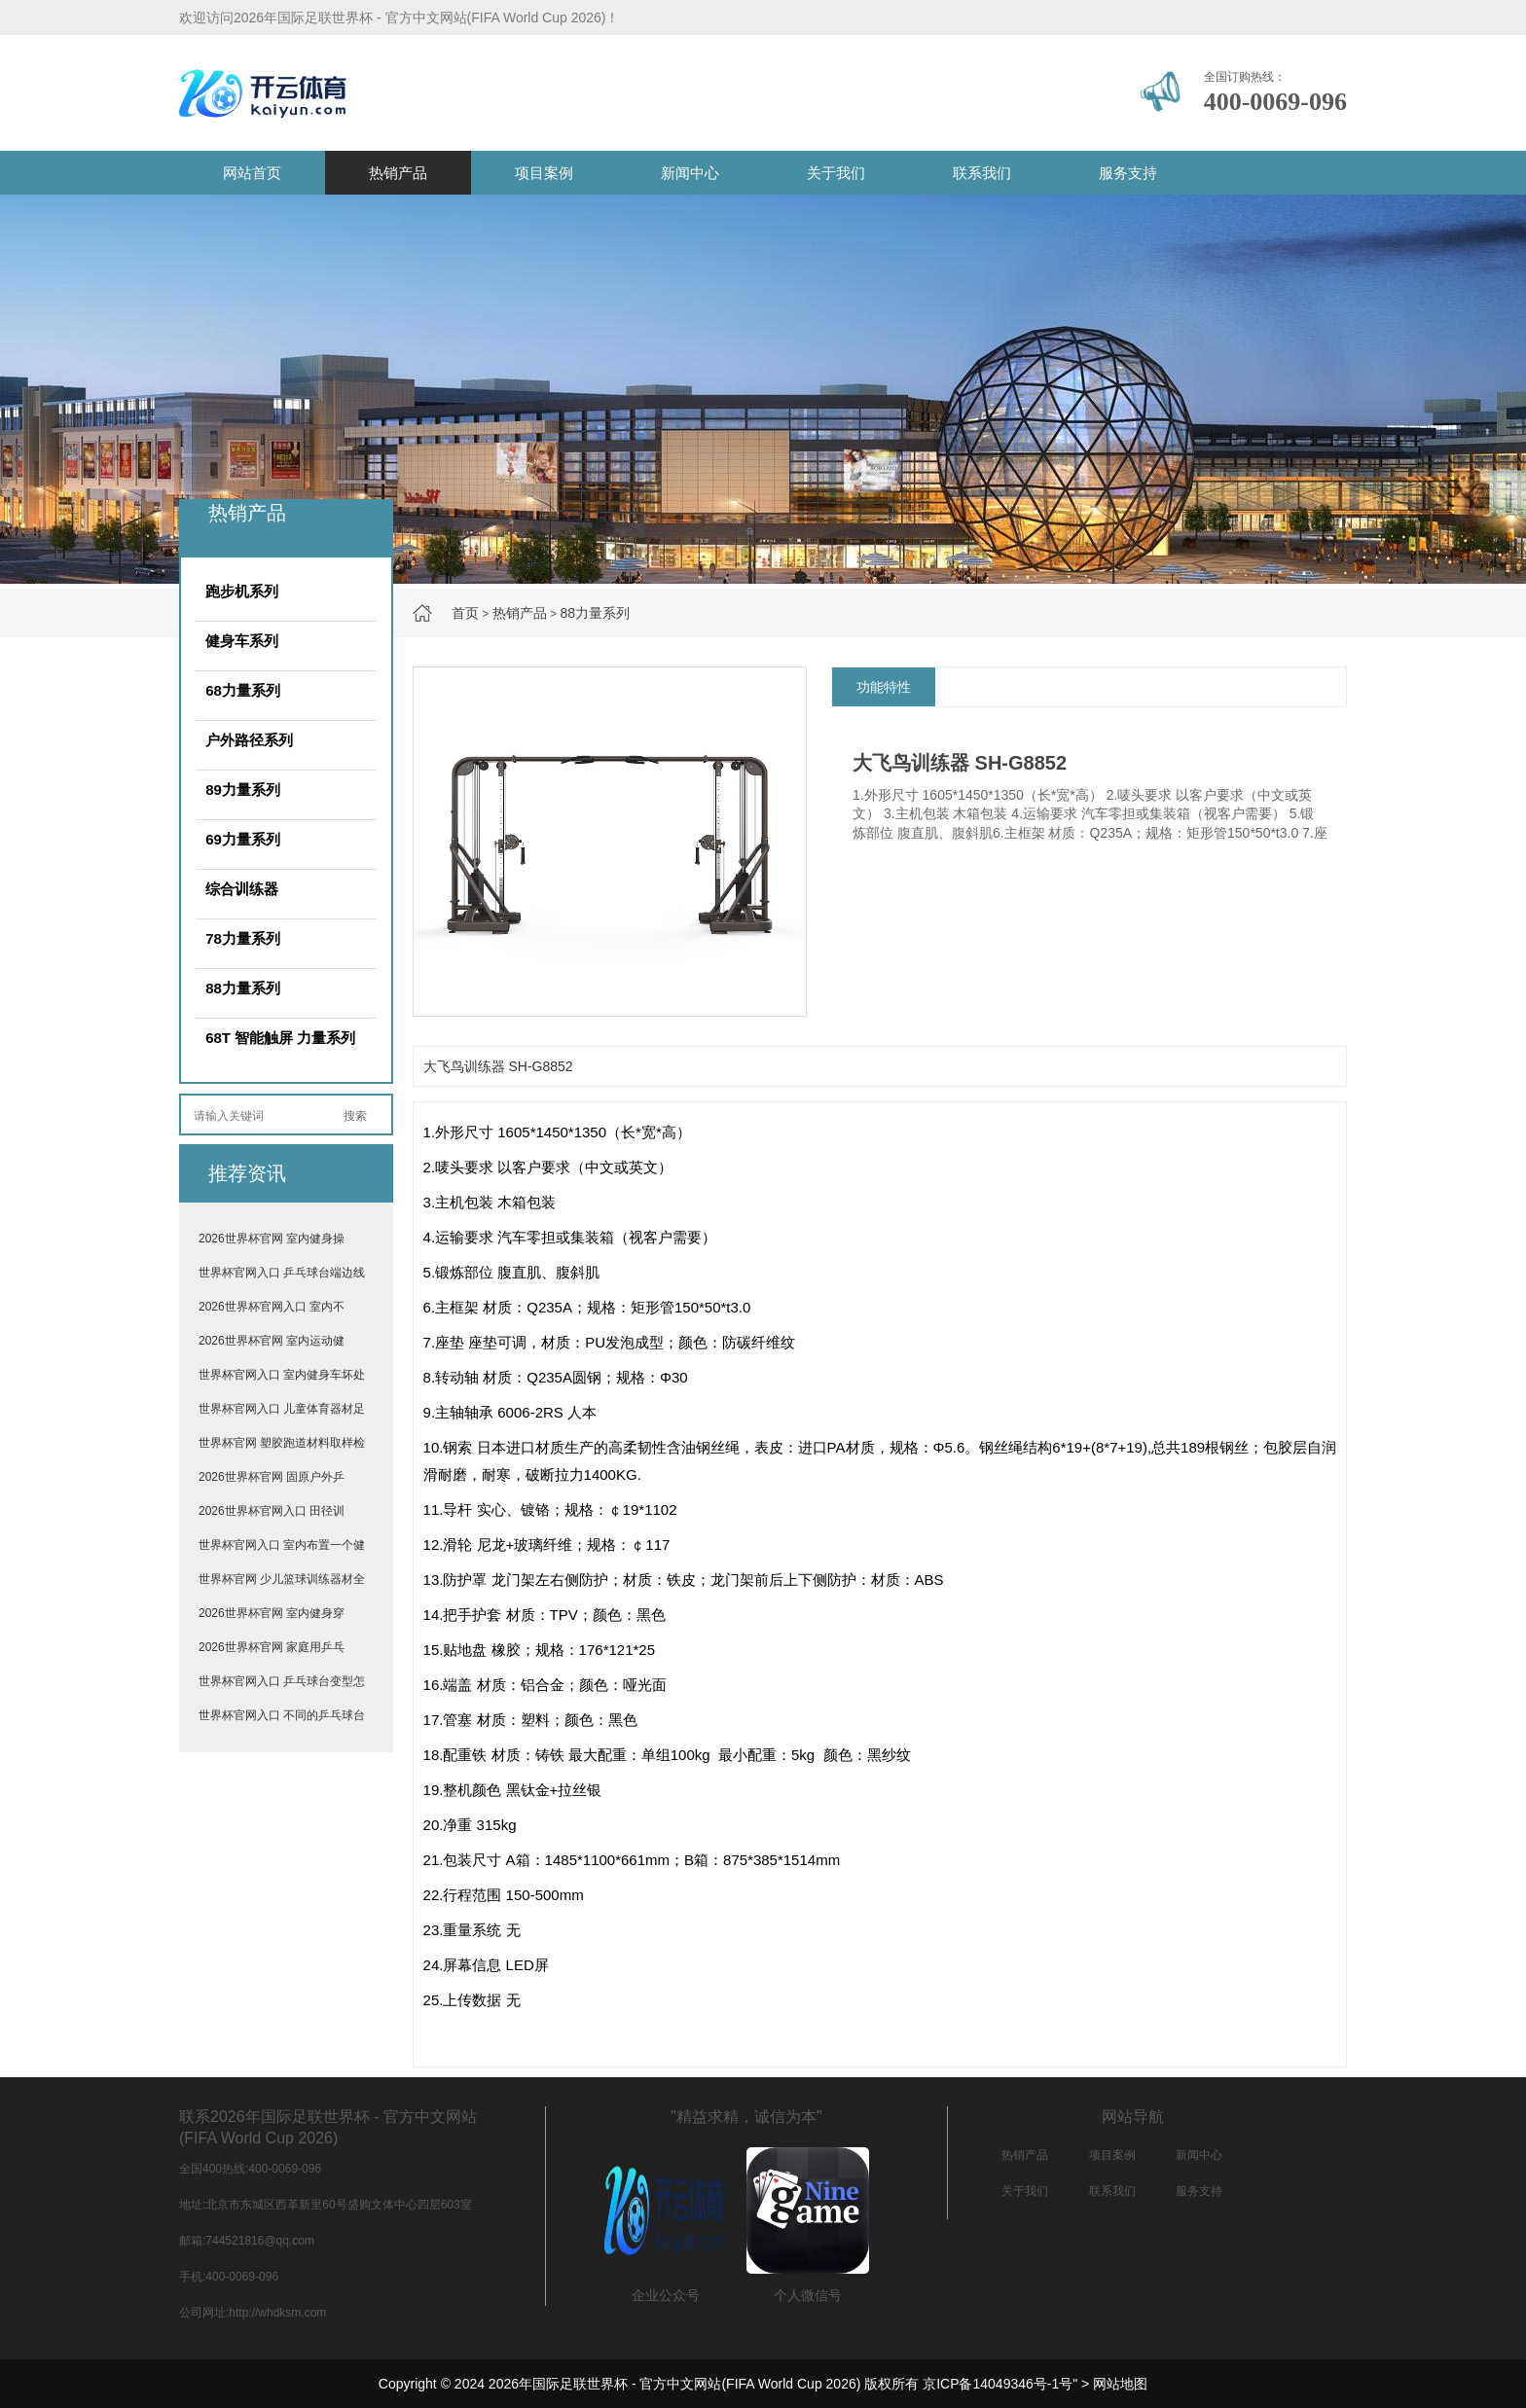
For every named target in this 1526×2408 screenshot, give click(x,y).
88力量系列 (595, 613)
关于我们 (836, 172)
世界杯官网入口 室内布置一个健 (282, 1545)
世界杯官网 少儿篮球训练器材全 (282, 1579)
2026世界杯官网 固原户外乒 (272, 1477)
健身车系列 (241, 640)
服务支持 (1128, 172)
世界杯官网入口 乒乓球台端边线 (282, 1272)
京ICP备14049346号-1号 (997, 2383)
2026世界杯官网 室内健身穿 (272, 1613)
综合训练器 (241, 889)
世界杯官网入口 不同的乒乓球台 (282, 1715)
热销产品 (398, 172)
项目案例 (544, 172)
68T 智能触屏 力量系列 (280, 1037)
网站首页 (252, 172)
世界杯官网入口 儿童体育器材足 (282, 1409)
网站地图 (1120, 2383)
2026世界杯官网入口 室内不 (272, 1306)
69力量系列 (242, 839)
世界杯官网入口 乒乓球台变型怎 (282, 1681)
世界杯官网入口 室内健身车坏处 (282, 1375)
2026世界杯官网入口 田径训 (272, 1511)
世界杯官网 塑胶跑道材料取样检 (282, 1443)
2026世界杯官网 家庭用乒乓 (272, 1647)
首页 (465, 613)
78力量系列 (242, 938)
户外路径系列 (249, 740)
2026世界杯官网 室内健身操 (272, 1238)
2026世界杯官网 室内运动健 (272, 1341)
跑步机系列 (241, 591)
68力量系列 (242, 690)
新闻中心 (690, 172)
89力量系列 (242, 789)
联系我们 (982, 172)
